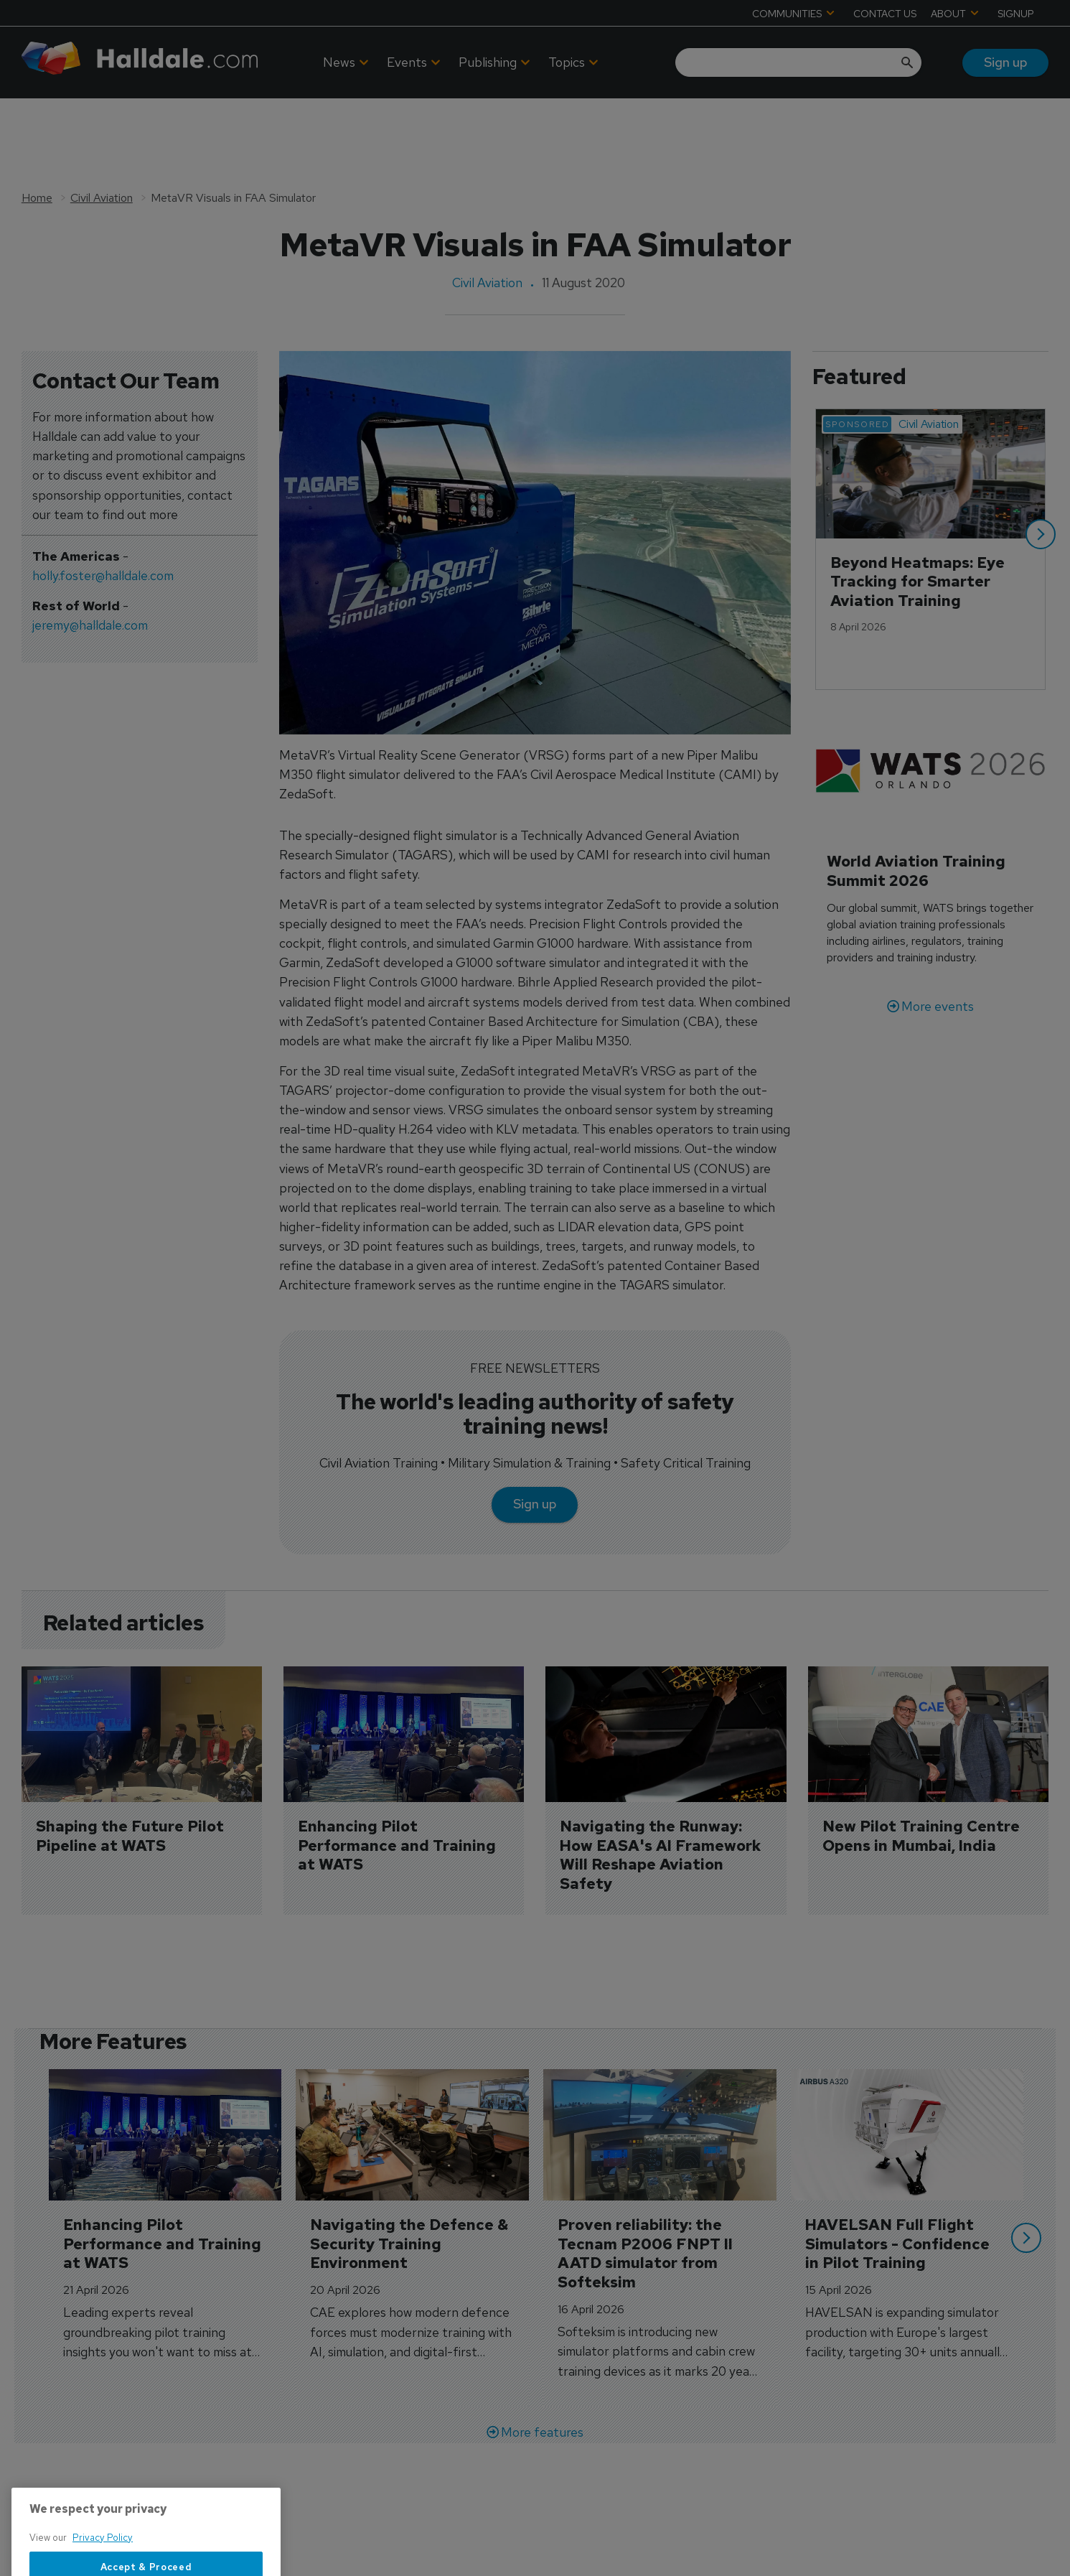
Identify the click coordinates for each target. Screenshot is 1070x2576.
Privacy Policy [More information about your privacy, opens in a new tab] (102, 2569)
